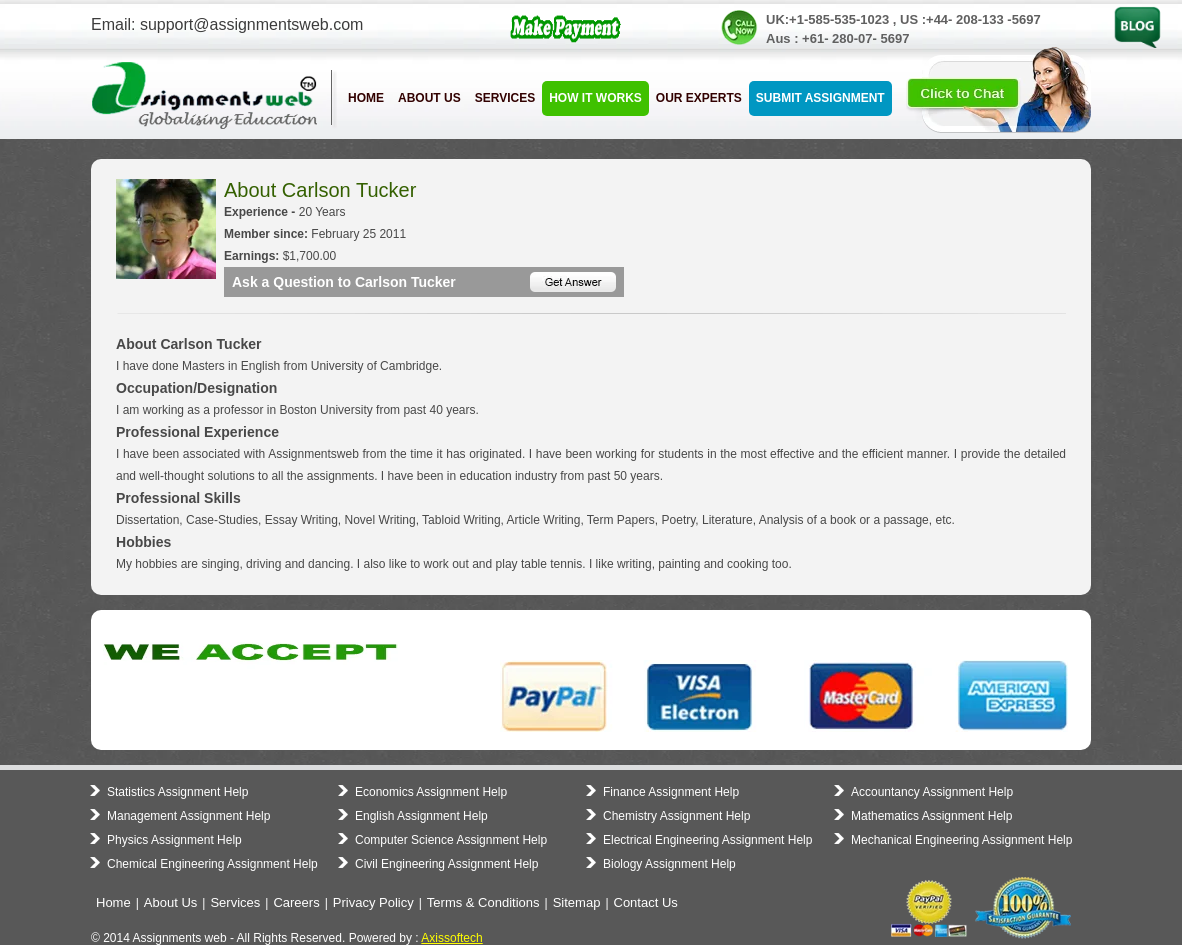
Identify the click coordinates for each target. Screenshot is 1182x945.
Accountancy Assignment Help (932, 792)
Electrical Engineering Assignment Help (707, 840)
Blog (1126, 13)
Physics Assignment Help (174, 840)
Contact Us (646, 902)
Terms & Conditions (483, 902)
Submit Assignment (820, 98)
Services (505, 98)
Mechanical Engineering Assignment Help (961, 840)
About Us (429, 98)
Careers (296, 902)
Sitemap (577, 902)
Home (366, 98)
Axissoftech (451, 938)
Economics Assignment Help (431, 792)
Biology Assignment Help (669, 864)
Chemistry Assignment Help (676, 816)
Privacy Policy (373, 902)
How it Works (595, 98)
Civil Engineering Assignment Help (446, 864)
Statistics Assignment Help (177, 792)
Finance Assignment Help (671, 792)
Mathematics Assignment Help (931, 816)
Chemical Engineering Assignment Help (212, 864)
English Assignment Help (421, 816)
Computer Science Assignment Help (451, 840)
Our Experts (699, 98)
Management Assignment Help (188, 816)
